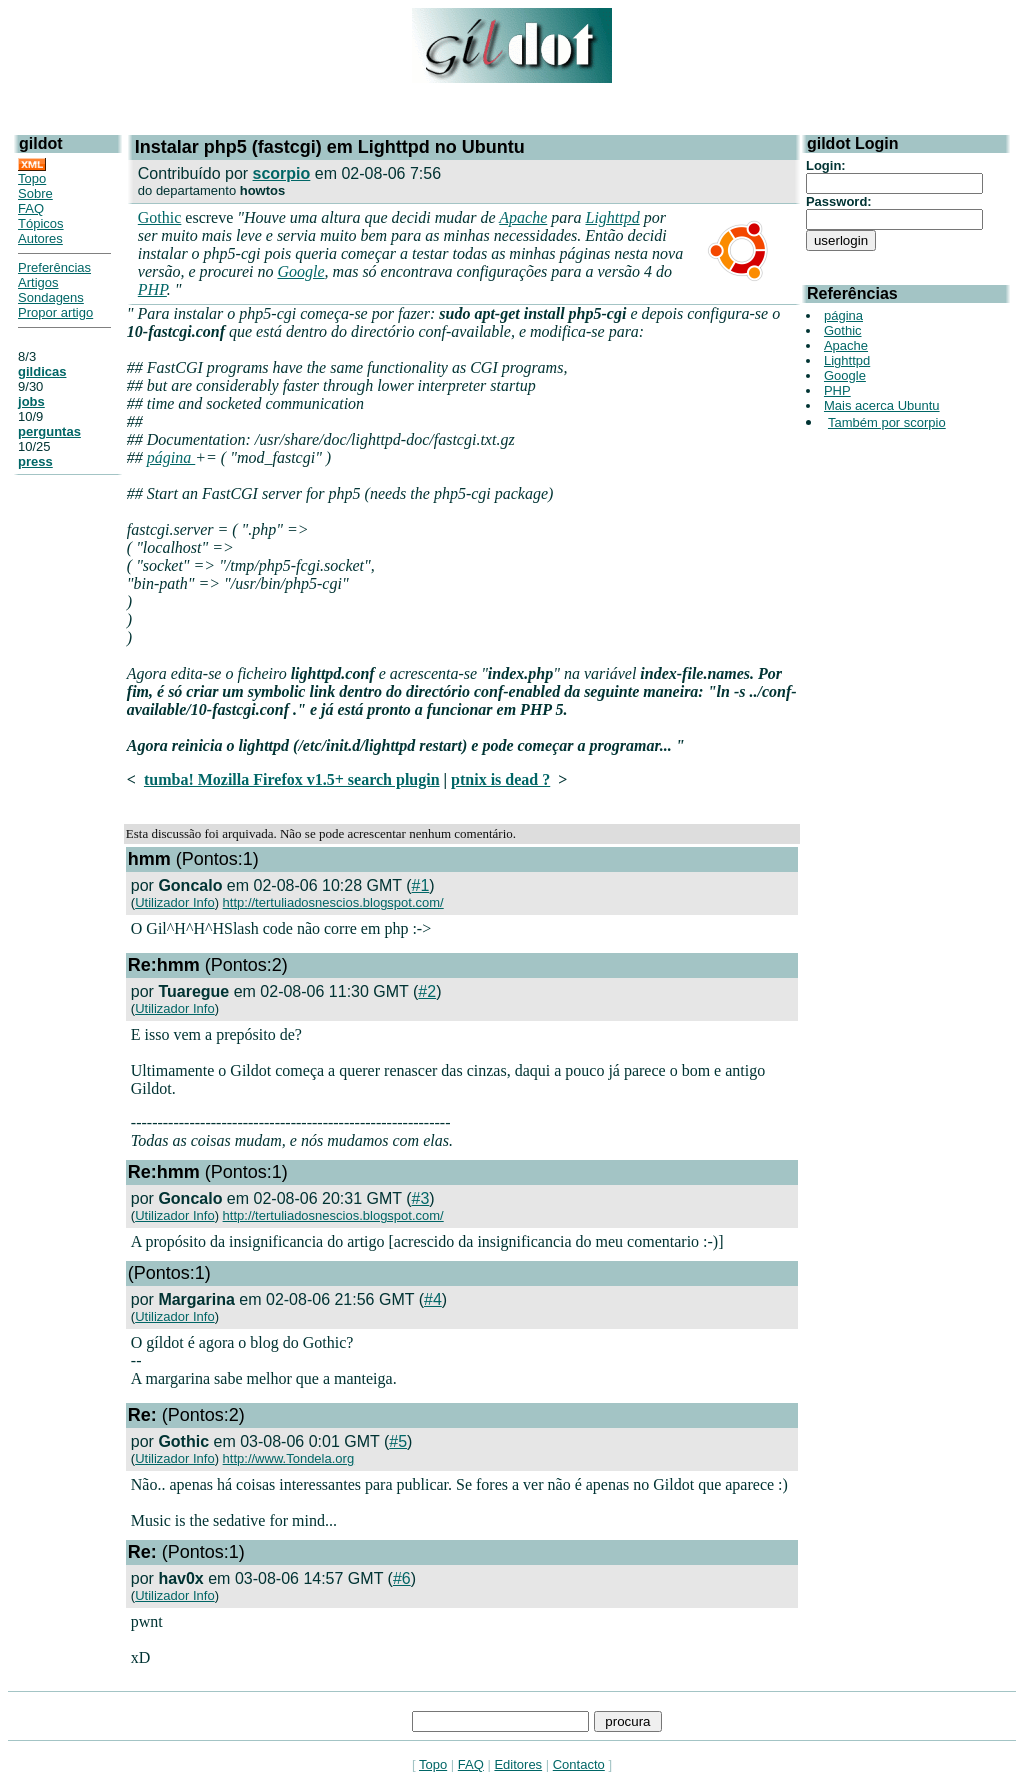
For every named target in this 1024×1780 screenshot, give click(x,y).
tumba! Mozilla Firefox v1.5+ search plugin (292, 779)
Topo (32, 178)
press (35, 461)
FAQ (31, 208)
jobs (31, 401)
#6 (402, 1578)
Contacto (579, 1764)
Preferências (54, 267)
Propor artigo (55, 312)
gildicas (42, 371)
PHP (152, 289)
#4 (433, 1299)
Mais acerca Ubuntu (882, 405)
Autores (40, 238)
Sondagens (51, 297)
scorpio (282, 173)
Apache (523, 217)
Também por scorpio (887, 422)
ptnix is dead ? (500, 779)
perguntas (49, 431)
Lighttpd (612, 217)
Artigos (38, 282)
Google (300, 271)
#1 (421, 885)
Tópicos (41, 223)
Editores (518, 1764)
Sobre (35, 193)
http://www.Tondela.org (289, 1458)
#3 (421, 1198)
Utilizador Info (174, 902)
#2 (427, 991)
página (171, 457)
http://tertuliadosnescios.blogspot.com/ (333, 902)
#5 (398, 1441)
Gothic (160, 217)
